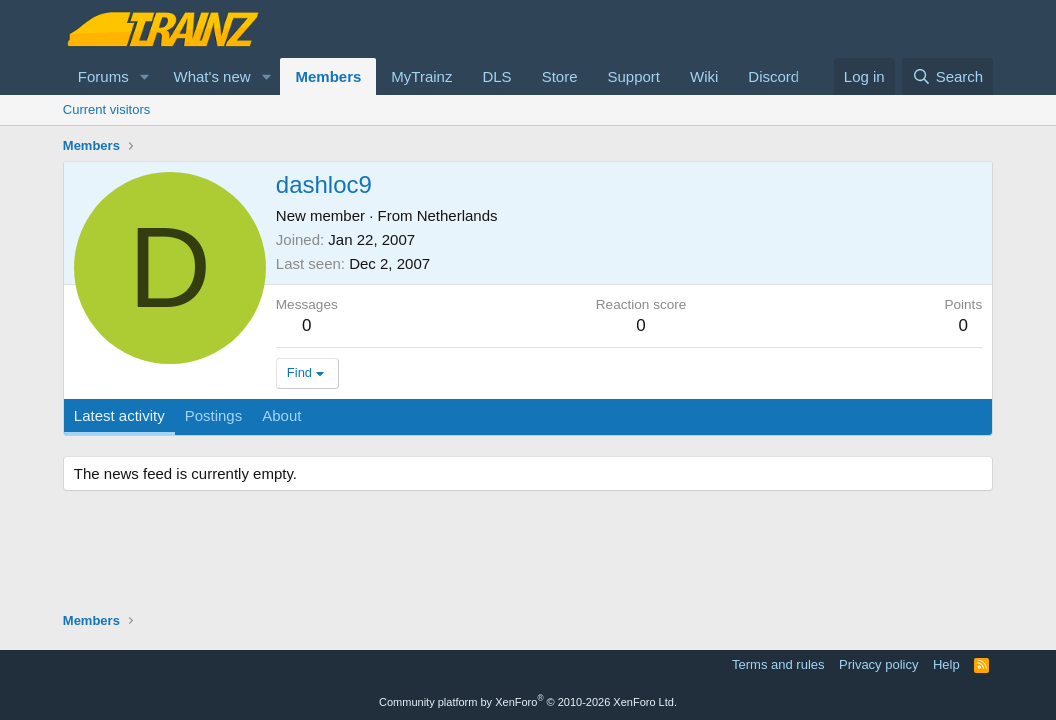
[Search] (947, 76)
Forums (103, 76)
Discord (773, 76)
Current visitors (106, 109)
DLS (496, 76)
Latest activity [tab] (119, 415)
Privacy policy (878, 664)
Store (560, 76)
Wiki (704, 76)
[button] (145, 76)
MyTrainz (421, 76)
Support (633, 76)
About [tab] (281, 415)
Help (946, 664)
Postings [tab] (214, 415)
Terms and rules (778, 664)
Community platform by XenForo (528, 702)
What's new (212, 76)
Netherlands (457, 215)
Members (328, 76)
